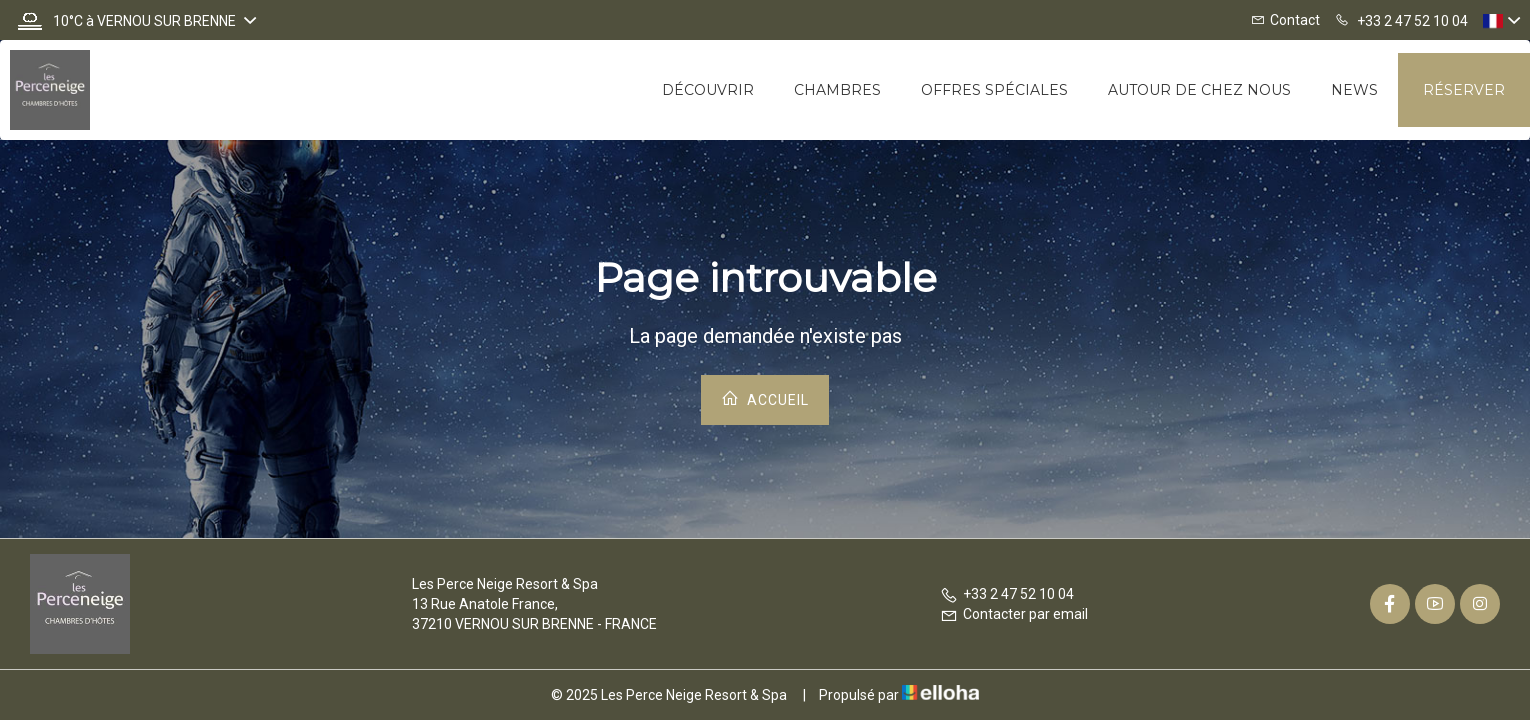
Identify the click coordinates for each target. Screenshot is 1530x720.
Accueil (765, 398)
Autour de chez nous (1199, 90)
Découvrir (708, 90)
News (1354, 90)
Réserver (1464, 90)
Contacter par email (1014, 614)
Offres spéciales (994, 90)
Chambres (837, 90)
